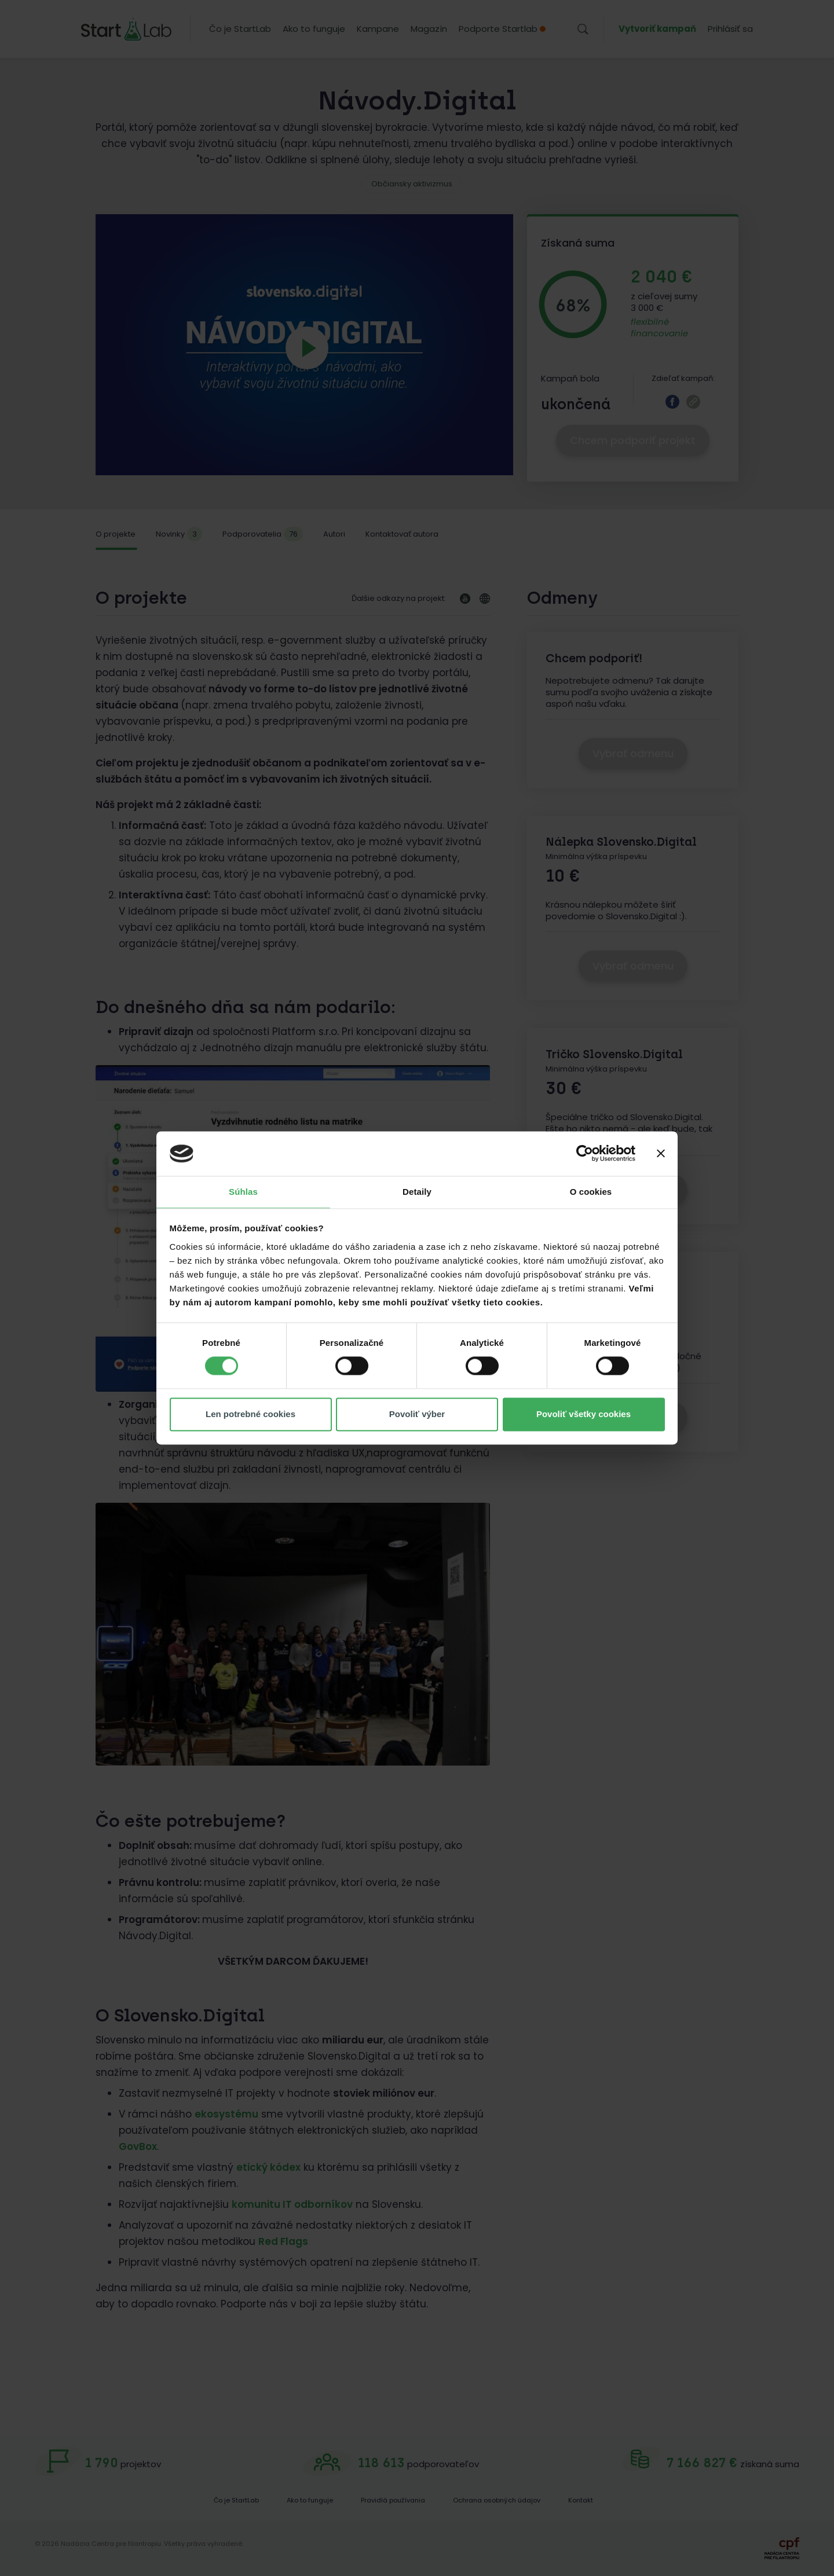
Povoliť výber (417, 1414)
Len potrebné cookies (250, 1414)
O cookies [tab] (591, 1192)
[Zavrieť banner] (661, 1154)
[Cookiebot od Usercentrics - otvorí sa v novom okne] (584, 1153)
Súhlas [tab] (243, 1192)
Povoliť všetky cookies (583, 1414)
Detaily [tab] (417, 1192)
